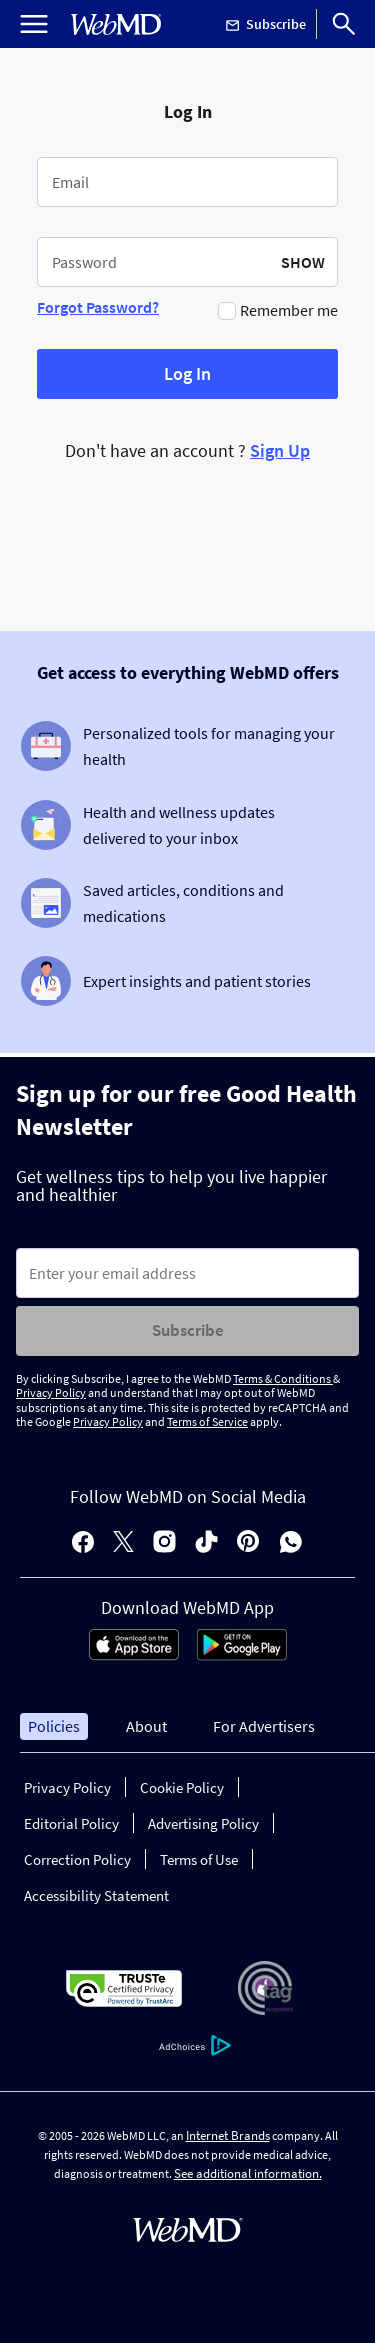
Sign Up (280, 450)
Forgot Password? (98, 307)
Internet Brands (228, 2135)
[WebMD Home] (116, 24)
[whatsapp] (291, 1543)
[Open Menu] (34, 24)
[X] (123, 1543)
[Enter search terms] (187, 1273)
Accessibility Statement (96, 1895)
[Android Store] (242, 1655)
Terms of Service (207, 1421)
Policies (54, 1726)
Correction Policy (77, 1859)
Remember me (289, 310)
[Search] (344, 24)
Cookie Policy (182, 1787)
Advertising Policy (203, 1823)
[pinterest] (248, 1543)
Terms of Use (199, 1859)
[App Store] (134, 1655)
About (146, 1726)
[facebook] (83, 1543)
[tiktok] (206, 1543)
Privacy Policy (51, 1392)
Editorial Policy (71, 1823)
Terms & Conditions (283, 1378)
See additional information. (248, 2173)
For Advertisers (264, 1726)
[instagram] (164, 1543)
